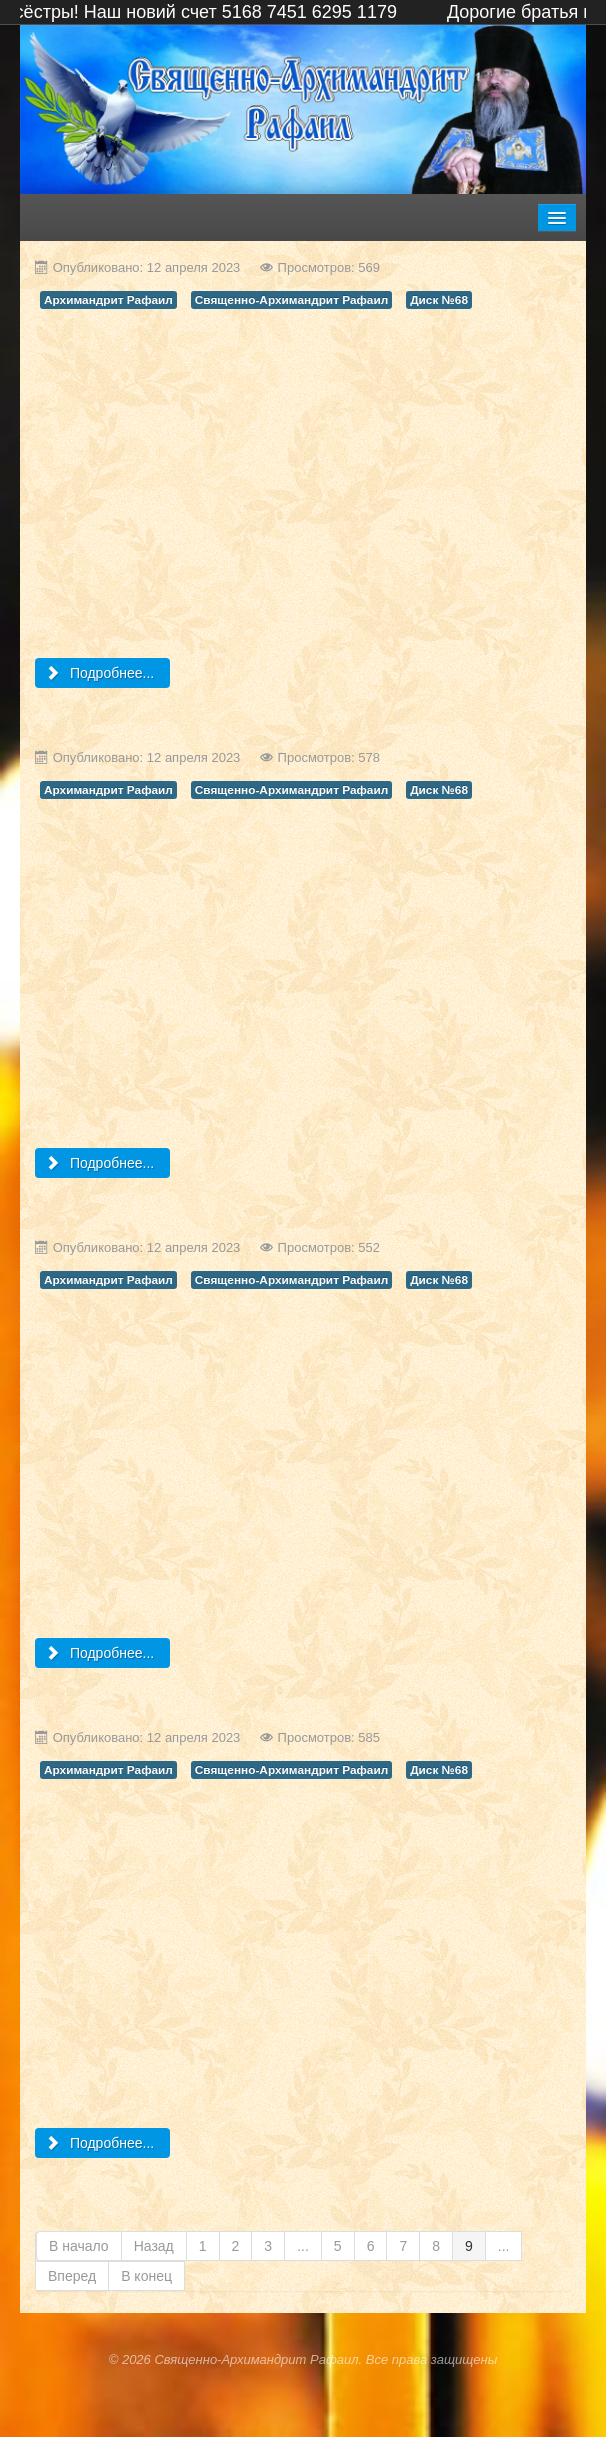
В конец (146, 2276)
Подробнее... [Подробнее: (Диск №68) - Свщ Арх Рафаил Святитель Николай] (100, 1163)
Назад (154, 2246)
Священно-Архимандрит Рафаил (291, 300)
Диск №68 (439, 300)
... (303, 2246)
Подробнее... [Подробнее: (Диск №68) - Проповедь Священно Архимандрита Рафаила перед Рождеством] (100, 1653)
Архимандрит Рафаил (108, 300)
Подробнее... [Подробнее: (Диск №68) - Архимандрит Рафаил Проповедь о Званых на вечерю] (100, 2143)
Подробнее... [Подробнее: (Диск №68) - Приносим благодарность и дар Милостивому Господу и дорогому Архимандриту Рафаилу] (100, 673)
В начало (79, 2246)
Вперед (72, 2276)
